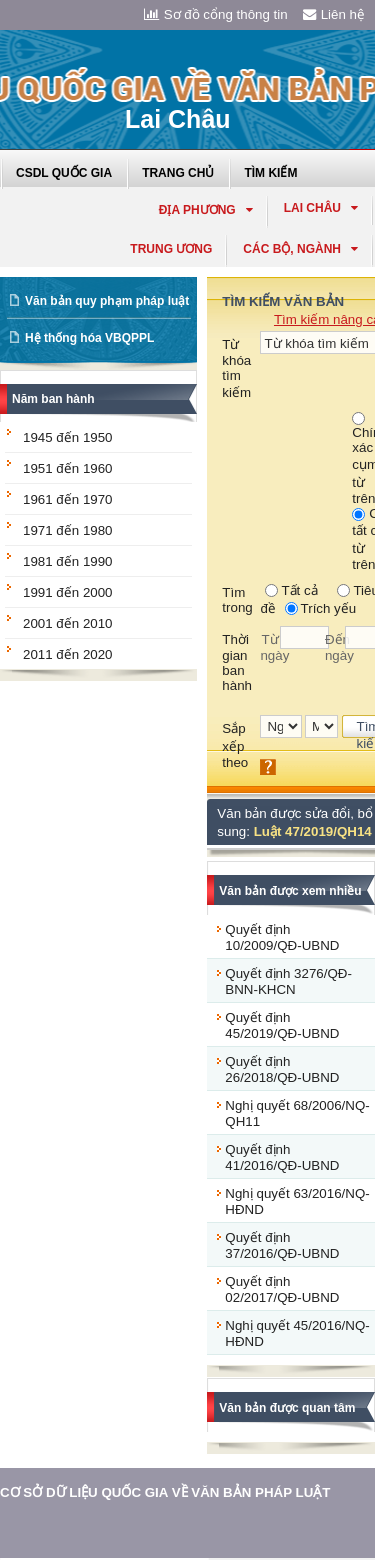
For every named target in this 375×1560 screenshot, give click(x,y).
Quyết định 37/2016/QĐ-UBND (282, 1245)
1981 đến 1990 (68, 561)
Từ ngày (270, 647)
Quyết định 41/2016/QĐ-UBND (282, 1157)
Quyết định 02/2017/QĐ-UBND (282, 1289)
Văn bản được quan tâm (287, 1408)
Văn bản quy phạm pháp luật (107, 301)
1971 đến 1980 (68, 530)
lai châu (321, 208)
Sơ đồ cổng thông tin (216, 14)
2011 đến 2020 (68, 654)
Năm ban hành (53, 399)
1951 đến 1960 (68, 468)
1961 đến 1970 (68, 499)
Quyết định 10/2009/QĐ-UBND (282, 937)
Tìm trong (237, 600)
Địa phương (206, 210)
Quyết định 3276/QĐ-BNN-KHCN (288, 981)
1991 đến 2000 (68, 592)
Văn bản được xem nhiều (290, 891)
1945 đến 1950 (68, 437)
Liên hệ (334, 14)
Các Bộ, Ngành (300, 249)
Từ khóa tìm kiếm (236, 368)
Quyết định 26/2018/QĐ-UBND (282, 1069)
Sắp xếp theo (235, 745)
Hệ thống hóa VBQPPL (89, 338)
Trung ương (171, 249)
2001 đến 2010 (68, 623)
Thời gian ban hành (237, 662)
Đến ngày (335, 647)
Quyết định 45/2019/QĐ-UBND (282, 1025)
